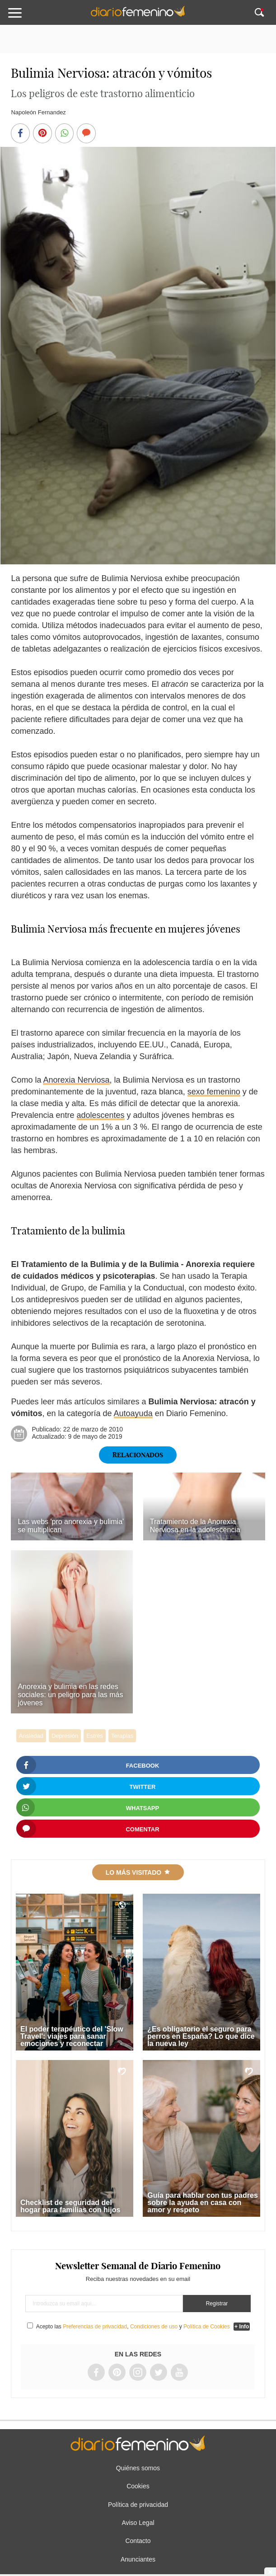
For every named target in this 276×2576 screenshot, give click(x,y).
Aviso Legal (138, 2522)
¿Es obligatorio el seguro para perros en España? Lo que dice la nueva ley (200, 2036)
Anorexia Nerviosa (76, 1079)
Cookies (138, 2486)
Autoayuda (133, 1413)
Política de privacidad (138, 2504)
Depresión (64, 1735)
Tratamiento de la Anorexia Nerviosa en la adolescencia (195, 1526)
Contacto (137, 2540)
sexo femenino (213, 1091)
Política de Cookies (206, 2326)
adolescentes (101, 1115)
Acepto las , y (133, 2326)
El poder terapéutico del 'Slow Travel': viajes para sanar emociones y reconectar (71, 2036)
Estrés (94, 1735)
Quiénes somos (138, 2468)
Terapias (122, 1735)
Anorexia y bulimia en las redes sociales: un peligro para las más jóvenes (70, 1695)
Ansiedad (31, 1735)
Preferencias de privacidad (95, 2326)
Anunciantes (138, 2559)
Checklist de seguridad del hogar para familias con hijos (70, 2206)
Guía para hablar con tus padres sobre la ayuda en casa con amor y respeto (202, 2202)
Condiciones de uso (154, 2326)
